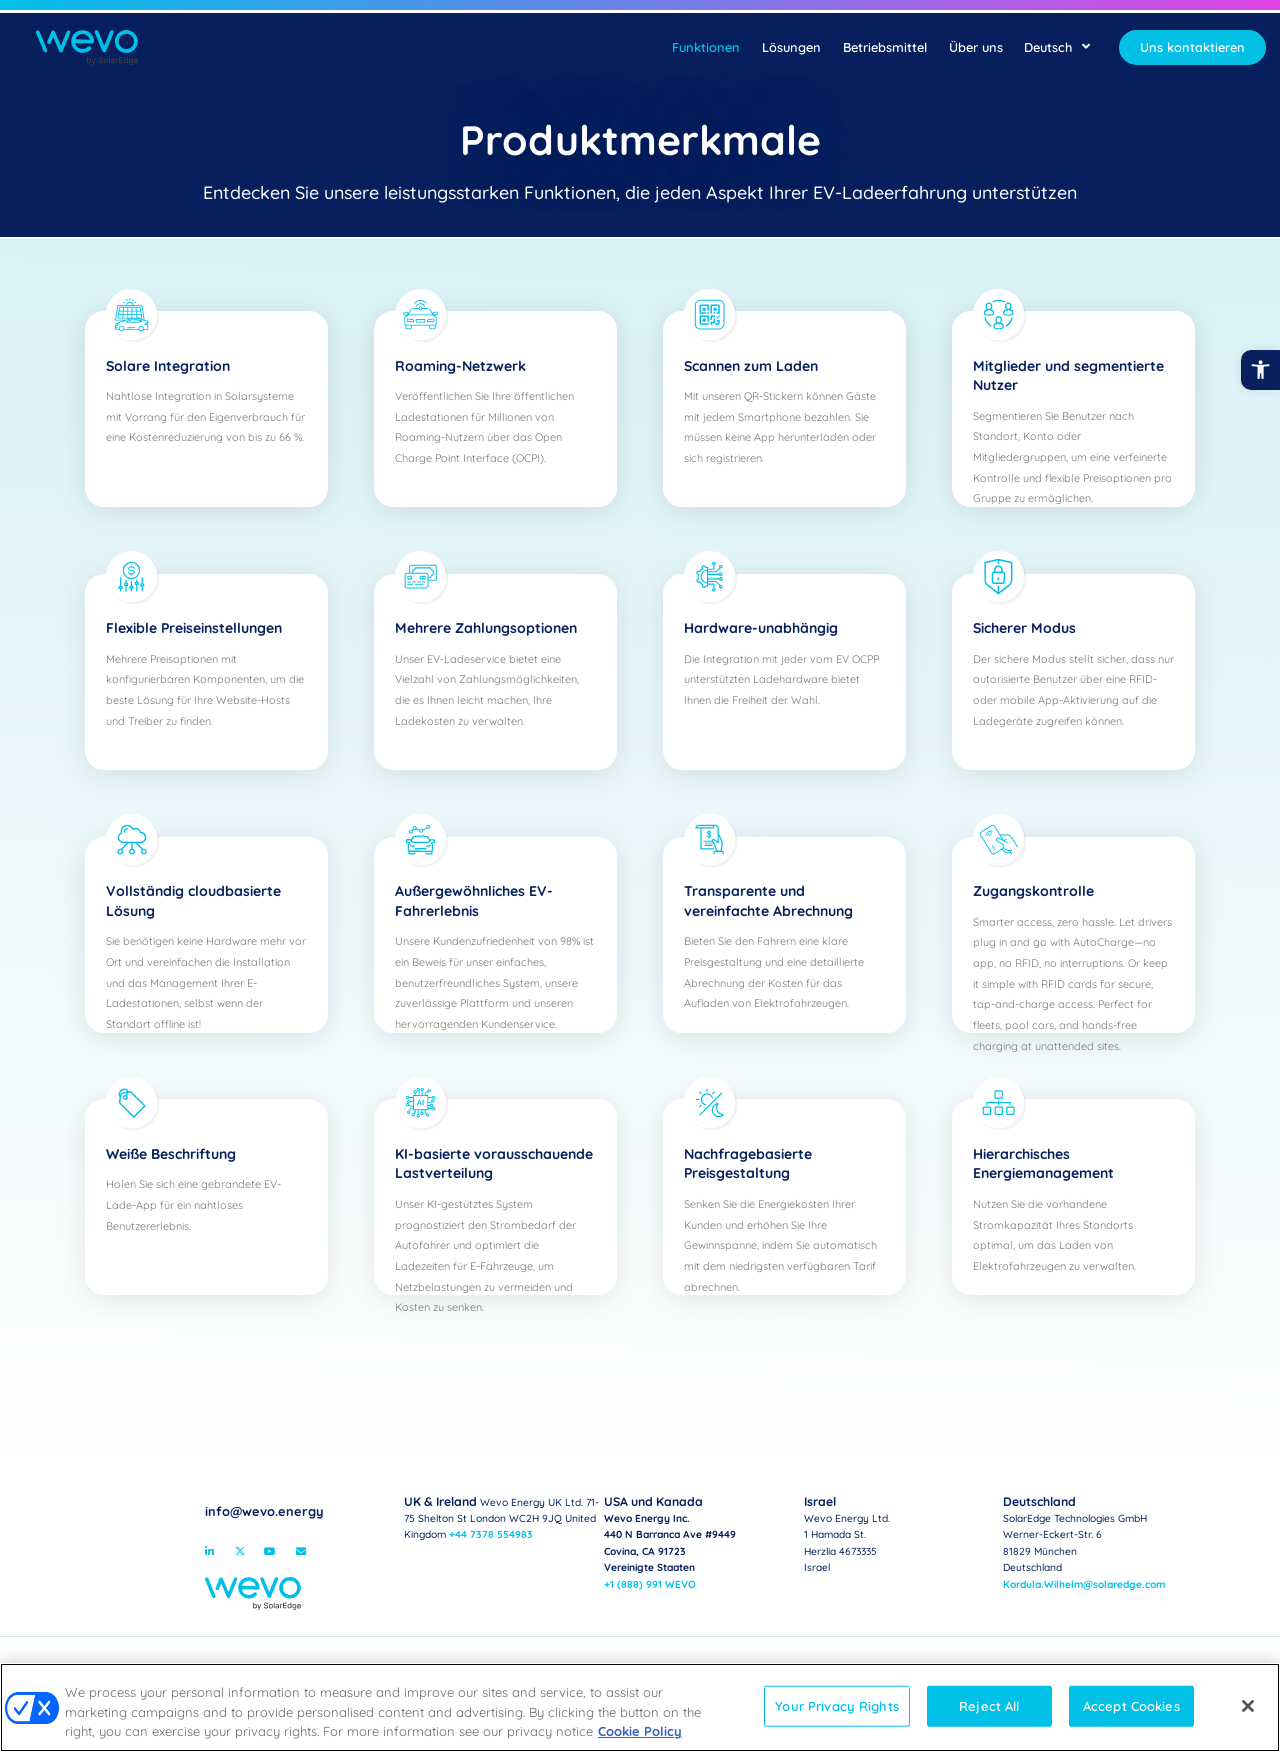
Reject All (989, 1705)
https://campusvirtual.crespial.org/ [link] (490, 1551)
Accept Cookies (1131, 1705)
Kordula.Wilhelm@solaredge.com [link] (1084, 1584)
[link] (1260, 369)
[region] (640, 1707)
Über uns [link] (976, 47)
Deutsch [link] (1057, 47)
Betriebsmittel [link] (885, 47)
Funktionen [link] (706, 47)
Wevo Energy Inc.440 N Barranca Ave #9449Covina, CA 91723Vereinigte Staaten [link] (670, 1535)
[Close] (1248, 1706)
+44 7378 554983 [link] (491, 1534)
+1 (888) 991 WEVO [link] (650, 1584)
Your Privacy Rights (836, 1705)
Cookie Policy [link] (640, 1731)
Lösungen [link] (791, 47)
